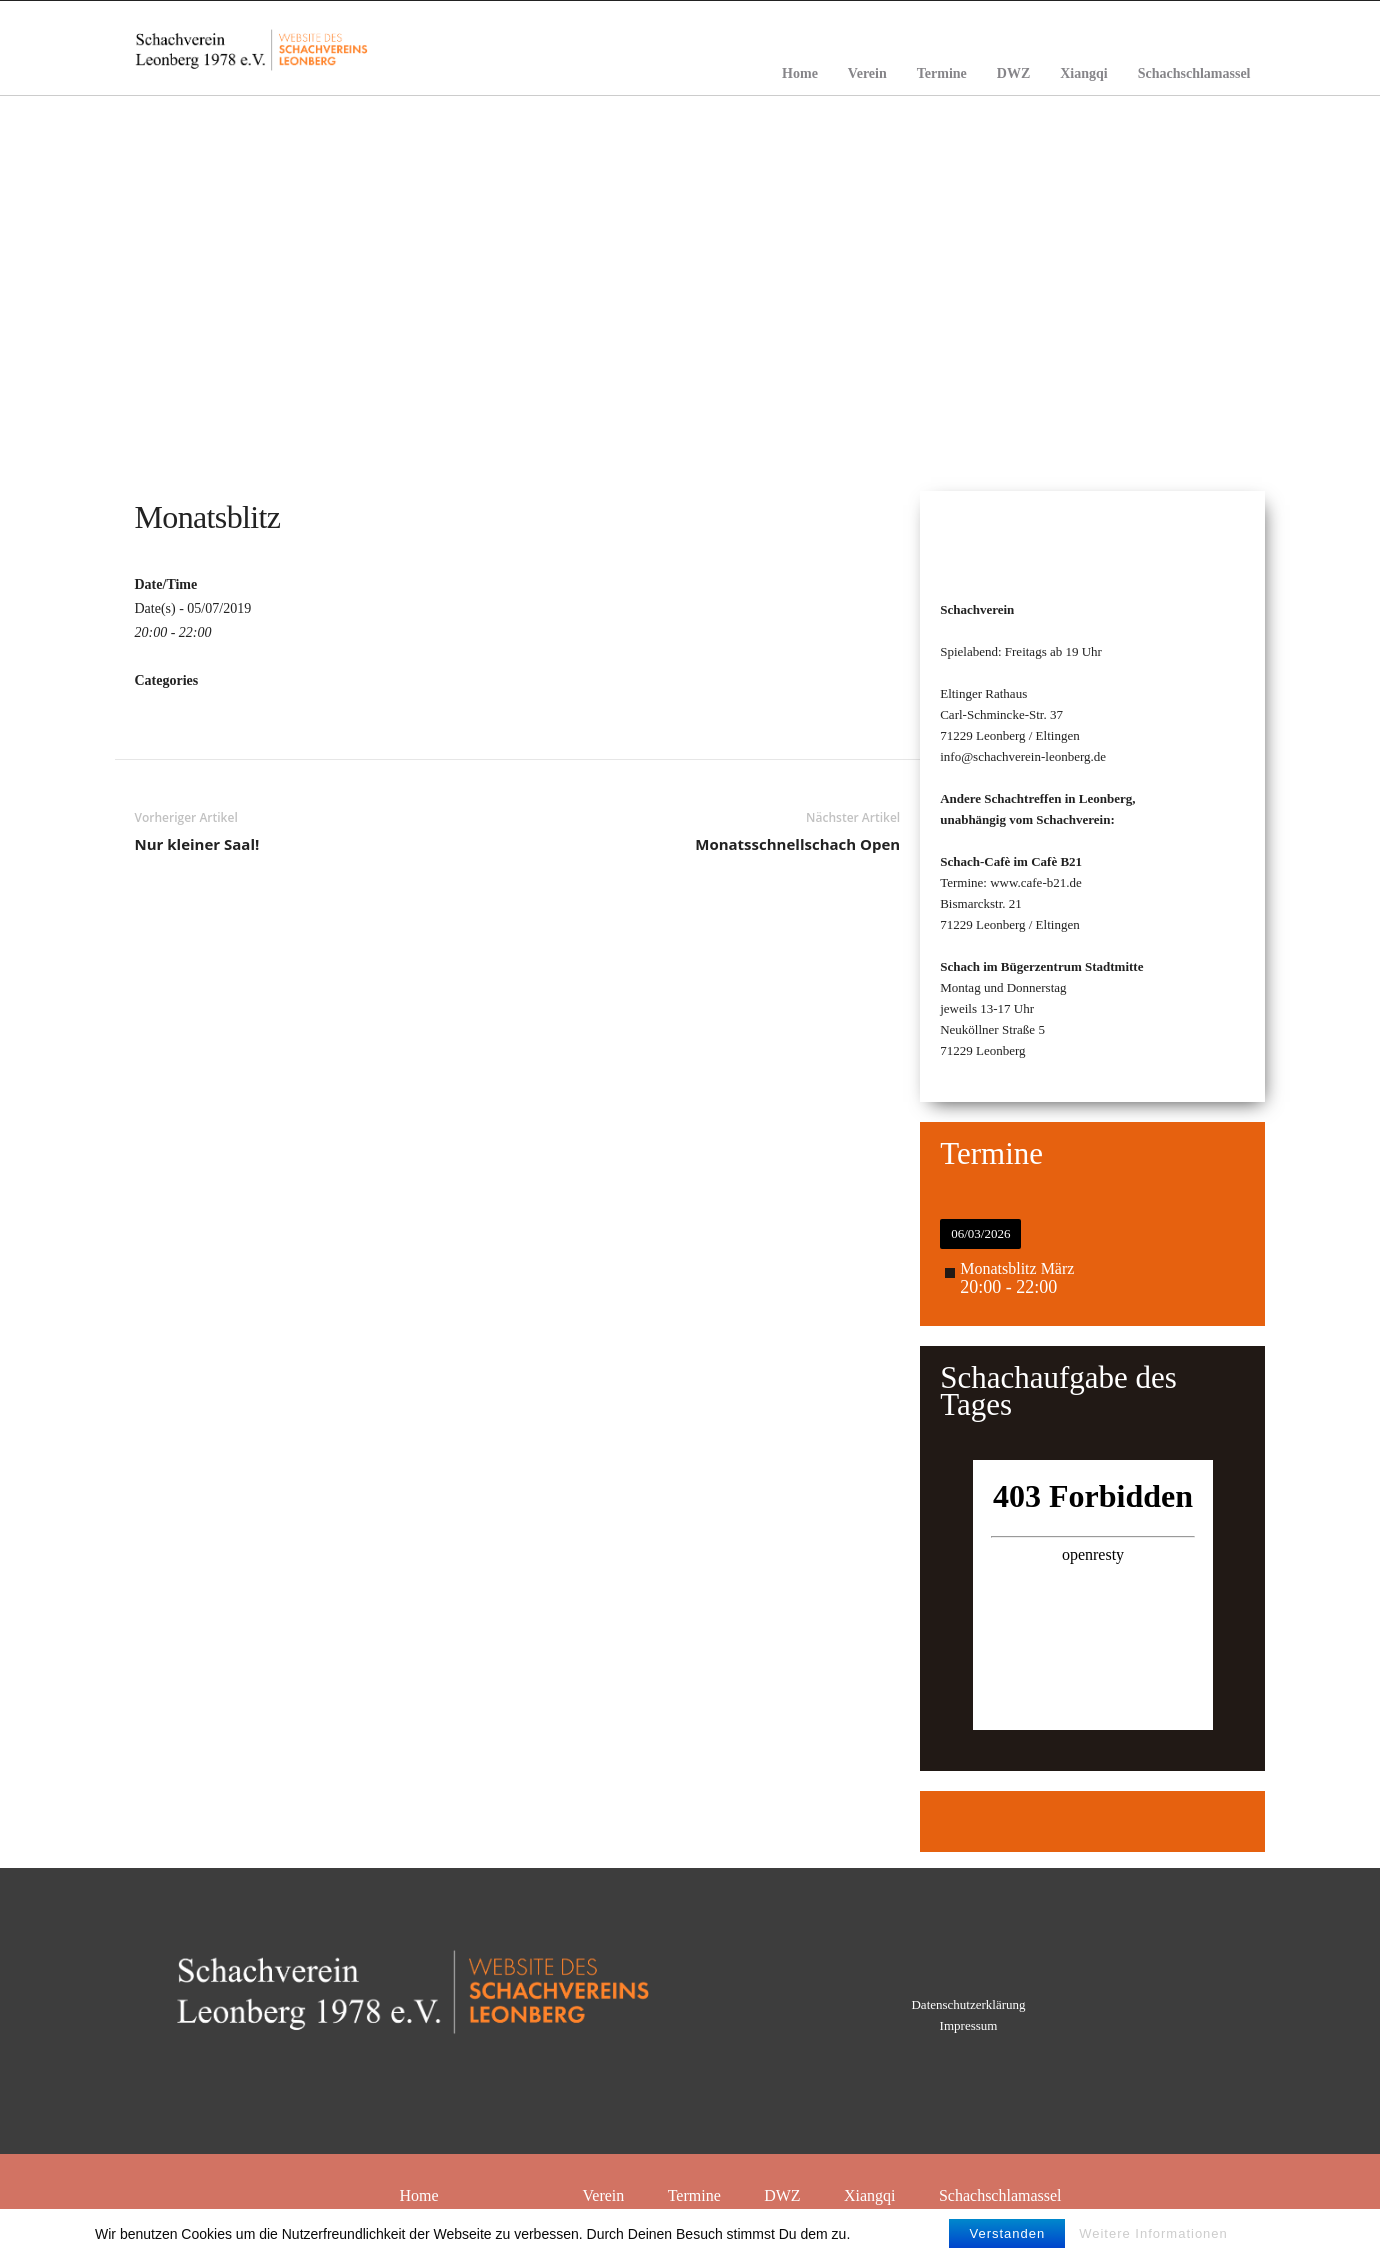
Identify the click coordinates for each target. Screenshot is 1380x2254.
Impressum (969, 2025)
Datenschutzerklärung (968, 2004)
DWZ (1013, 73)
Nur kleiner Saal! (197, 844)
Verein (867, 73)
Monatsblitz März (1017, 1268)
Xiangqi (1083, 73)
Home (800, 73)
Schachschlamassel (1194, 73)
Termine (942, 73)
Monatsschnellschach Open (797, 844)
